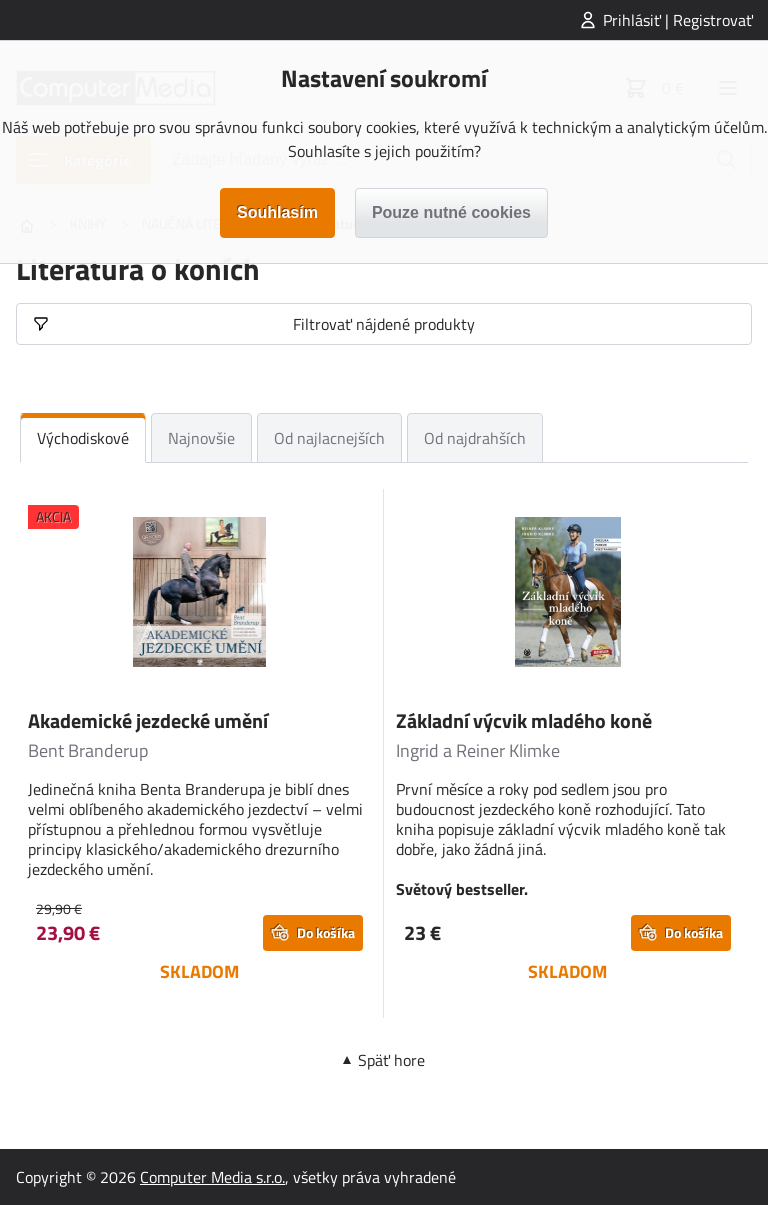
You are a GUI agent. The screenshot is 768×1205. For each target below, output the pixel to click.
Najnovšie (201, 438)
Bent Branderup (88, 750)
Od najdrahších (475, 438)
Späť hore (391, 1060)
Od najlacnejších (329, 438)
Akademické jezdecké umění (148, 720)
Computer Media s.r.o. (212, 1177)
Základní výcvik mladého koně (524, 720)
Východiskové (83, 438)
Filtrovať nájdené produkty (384, 324)
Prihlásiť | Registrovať (678, 20)
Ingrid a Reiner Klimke (478, 750)
